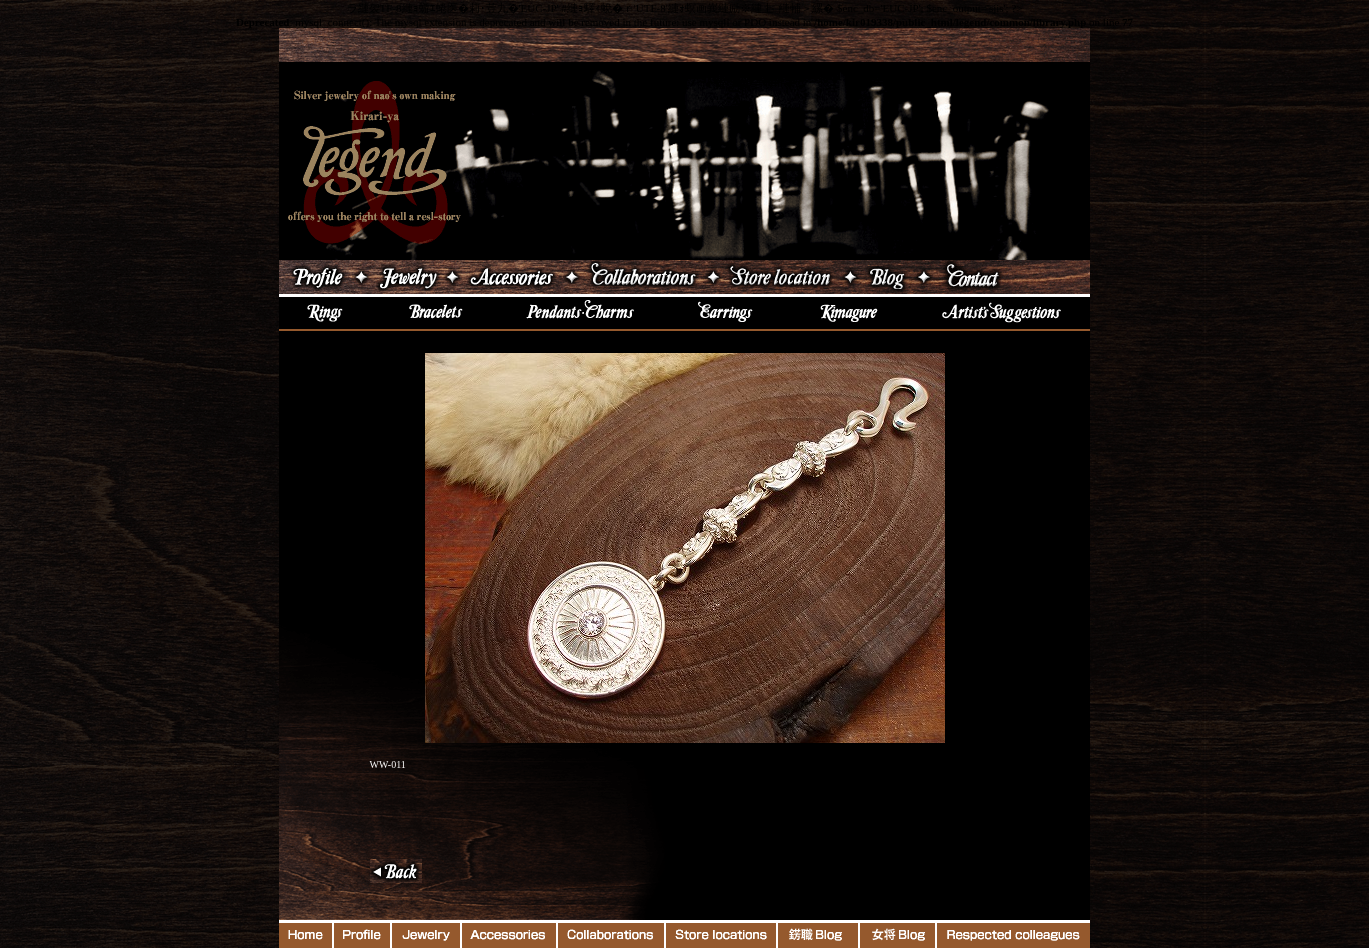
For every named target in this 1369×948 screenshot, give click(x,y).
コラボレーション (642, 277)
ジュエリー (407, 277)
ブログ (887, 277)
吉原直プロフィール (315, 277)
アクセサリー (511, 277)
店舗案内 (781, 277)
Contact (1012, 277)
